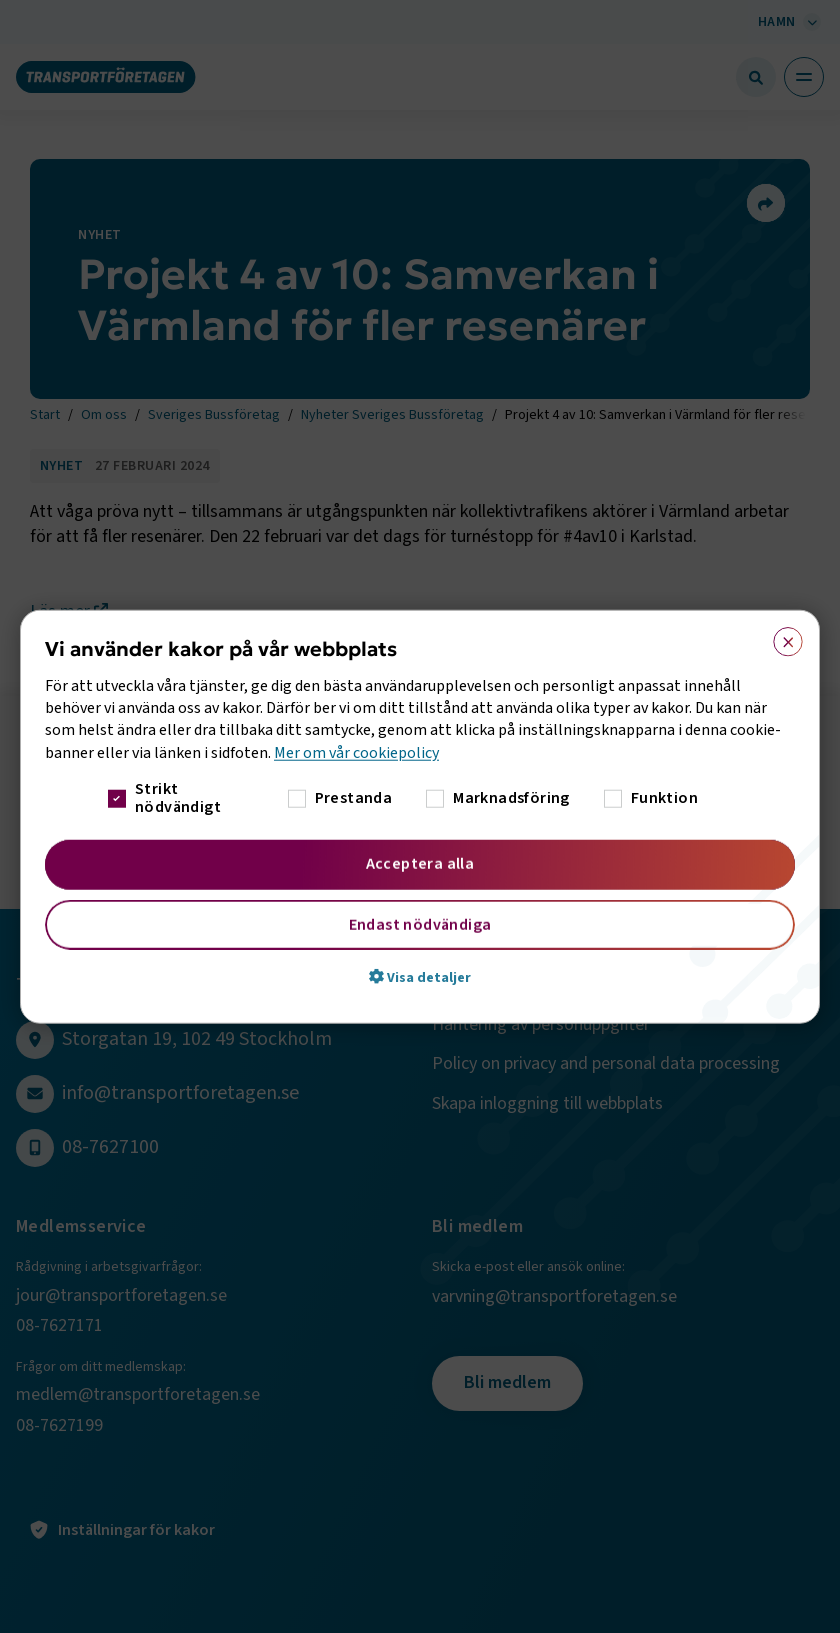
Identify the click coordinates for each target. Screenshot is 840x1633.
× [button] (781, 637)
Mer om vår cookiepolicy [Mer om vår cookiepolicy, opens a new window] (356, 752)
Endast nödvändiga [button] (420, 925)
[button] (420, 977)
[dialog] (420, 816)
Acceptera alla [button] (420, 864)
